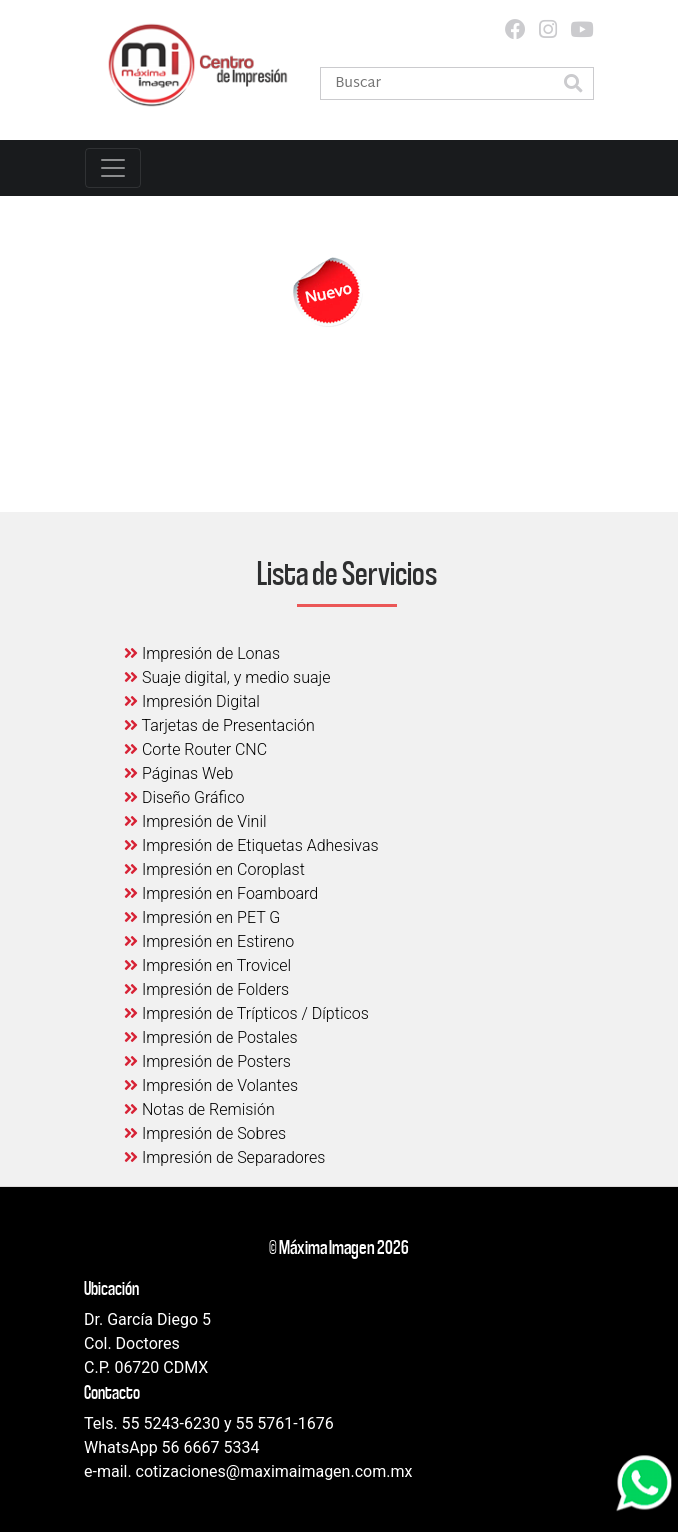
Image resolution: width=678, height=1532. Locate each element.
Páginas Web (178, 773)
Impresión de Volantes (211, 1085)
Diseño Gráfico (184, 797)
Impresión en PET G (202, 917)
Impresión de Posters (207, 1061)
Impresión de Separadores (224, 1157)
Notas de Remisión (199, 1109)
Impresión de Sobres (205, 1133)
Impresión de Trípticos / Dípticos (246, 1013)
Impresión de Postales (211, 1037)
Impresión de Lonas (202, 653)
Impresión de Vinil (195, 821)
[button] (573, 85)
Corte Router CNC (195, 749)
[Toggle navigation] (113, 168)
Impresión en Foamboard (221, 893)
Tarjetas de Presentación (219, 725)
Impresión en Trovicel (207, 965)
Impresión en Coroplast (214, 869)
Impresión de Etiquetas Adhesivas (251, 845)
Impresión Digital (192, 701)
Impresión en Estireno (209, 941)
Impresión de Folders (206, 989)
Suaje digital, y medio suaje (227, 677)
